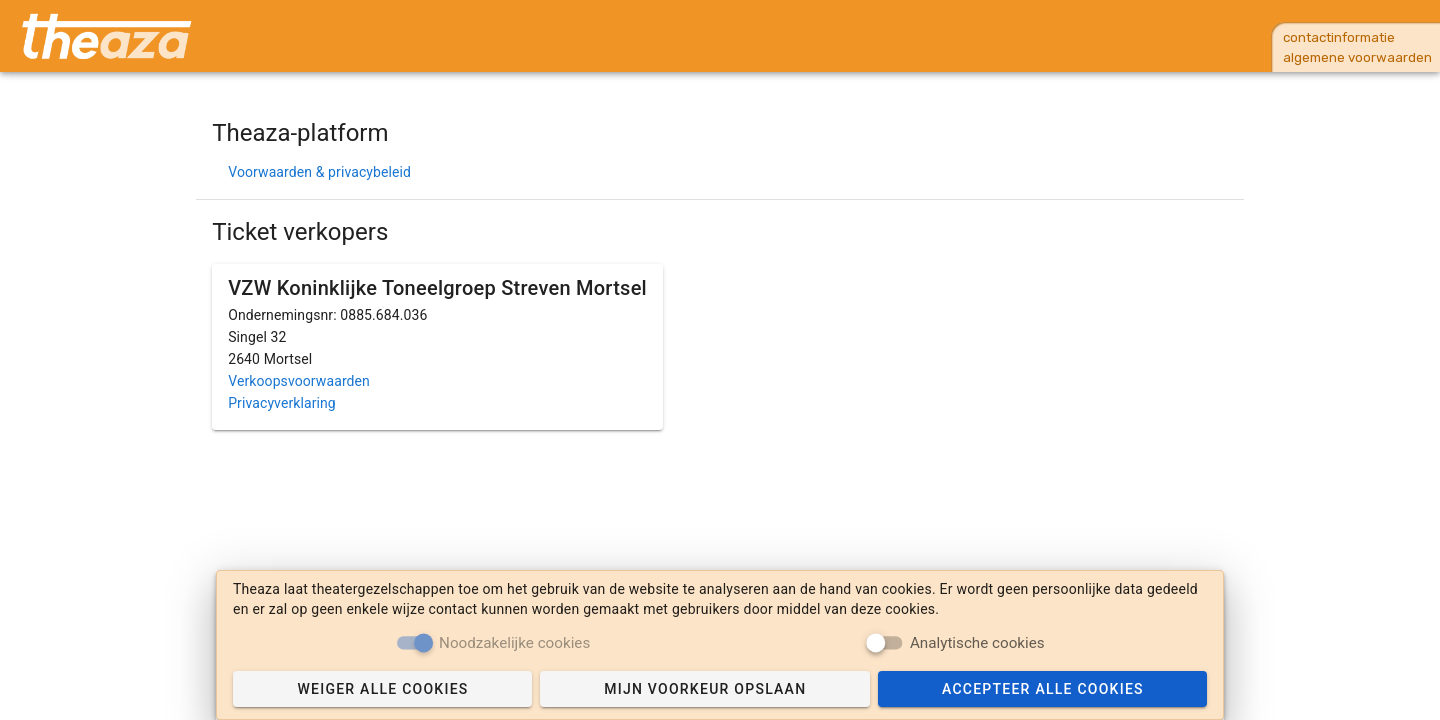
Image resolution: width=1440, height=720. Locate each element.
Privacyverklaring (282, 403)
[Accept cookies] (1043, 689)
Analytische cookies (977, 642)
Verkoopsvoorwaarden (299, 381)
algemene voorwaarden (1357, 57)
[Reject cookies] (382, 689)
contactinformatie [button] (1339, 37)
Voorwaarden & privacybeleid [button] (319, 172)
